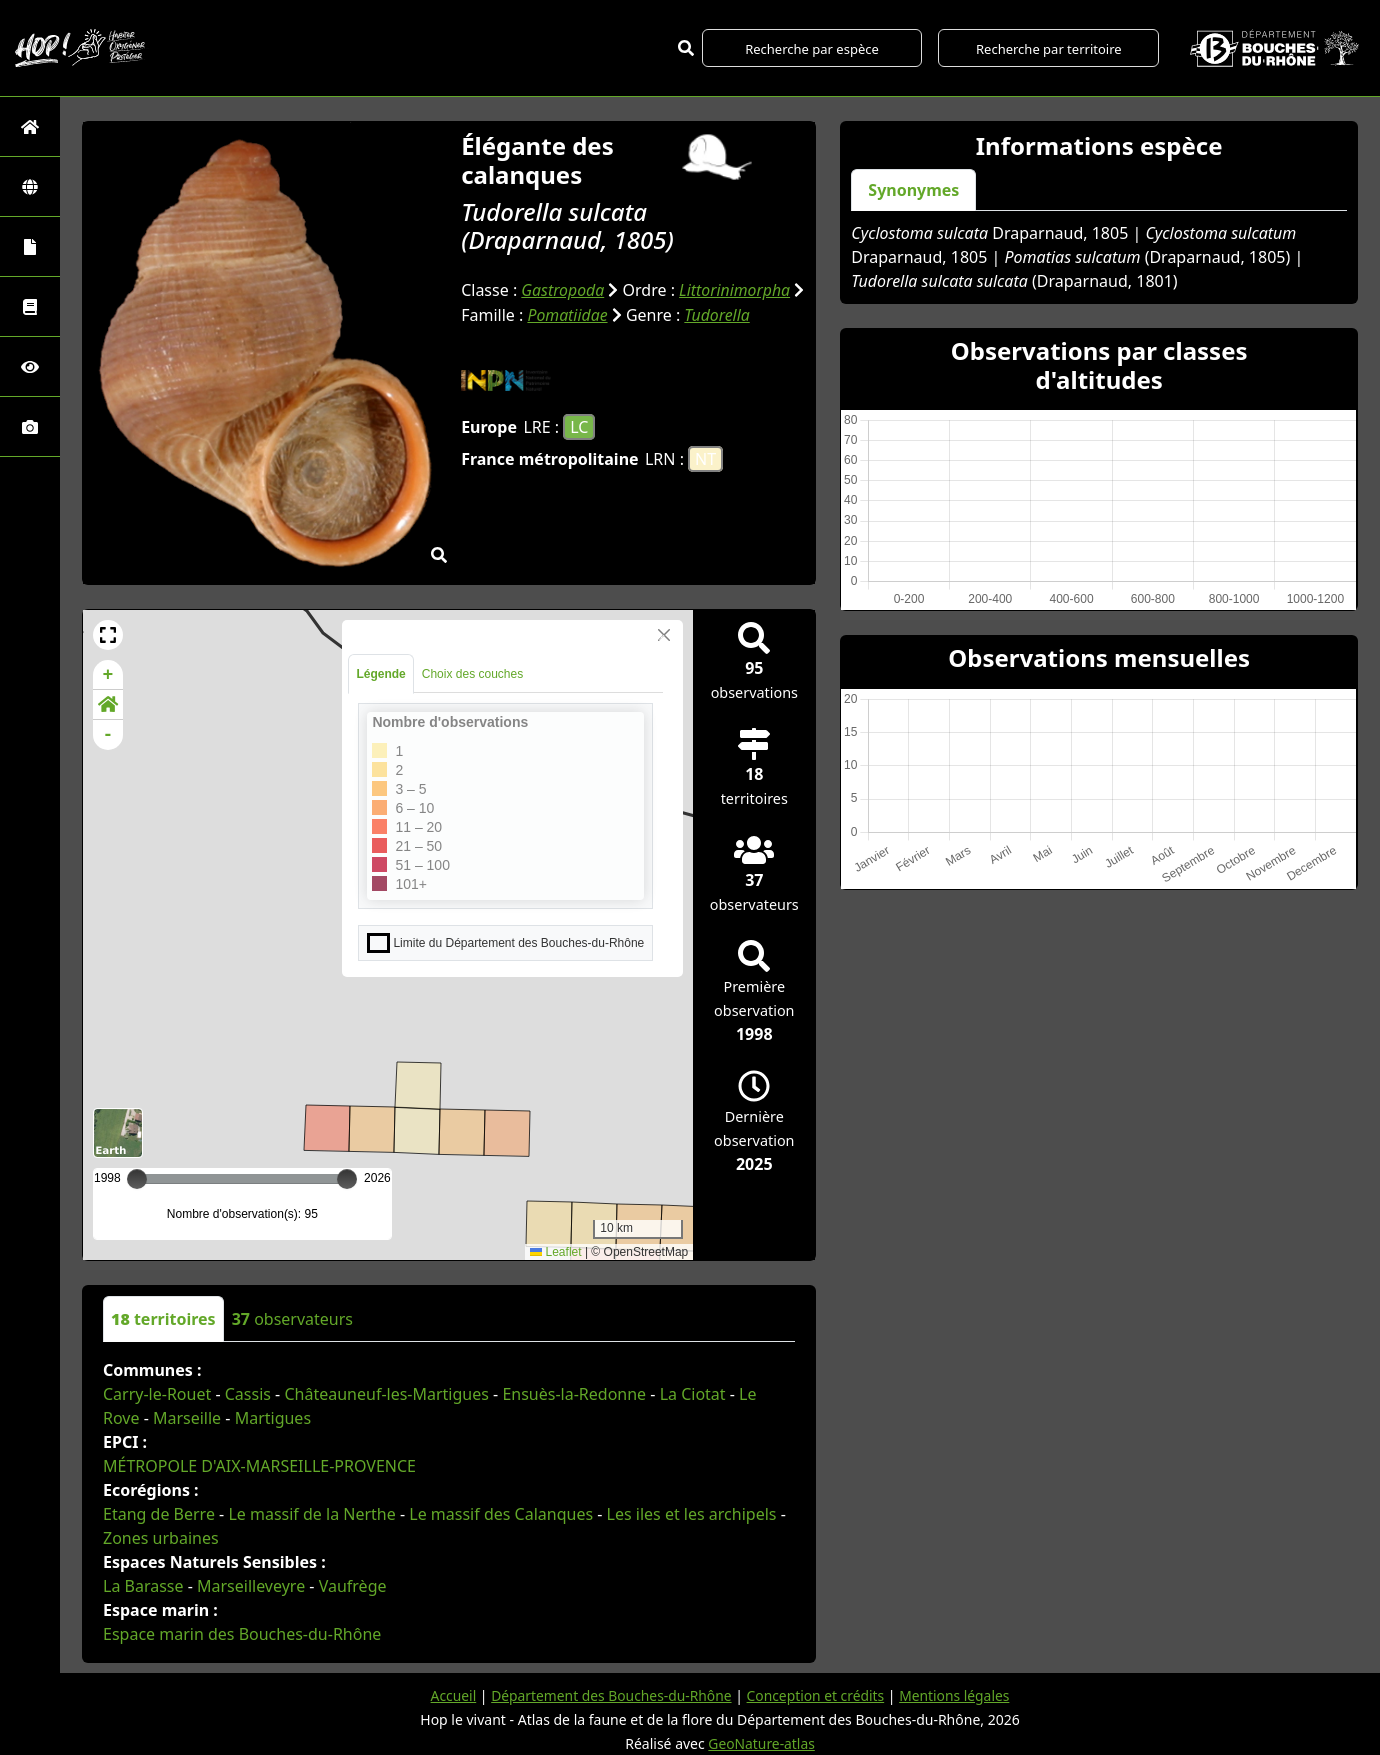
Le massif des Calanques (501, 1514)
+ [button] (108, 675)
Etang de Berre (159, 1514)
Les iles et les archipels (692, 1514)
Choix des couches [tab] (472, 674)
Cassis (248, 1394)
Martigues (273, 1418)
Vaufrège (353, 1586)
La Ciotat (693, 1394)
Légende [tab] (380, 674)
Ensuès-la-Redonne (574, 1394)
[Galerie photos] (30, 426)
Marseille (187, 1418)
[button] (108, 635)
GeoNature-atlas (762, 1743)
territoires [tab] (163, 1319)
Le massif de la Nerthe (311, 1514)
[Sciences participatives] (30, 366)
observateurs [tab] (292, 1319)
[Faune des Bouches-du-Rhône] (30, 306)
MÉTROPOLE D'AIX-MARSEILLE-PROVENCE (259, 1466)
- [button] (108, 735)
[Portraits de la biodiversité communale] (30, 246)
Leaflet (555, 1252)
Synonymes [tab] (913, 190)
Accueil (450, 1695)
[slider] (347, 1179)
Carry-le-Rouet (157, 1394)
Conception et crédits (816, 1695)
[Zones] (30, 186)
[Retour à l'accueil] (30, 126)
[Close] (664, 635)
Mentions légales (957, 1695)
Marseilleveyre (251, 1586)
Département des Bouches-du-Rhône (609, 1695)
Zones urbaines (161, 1538)
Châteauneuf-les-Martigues (386, 1394)
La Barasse (143, 1586)
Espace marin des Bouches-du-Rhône (242, 1634)
